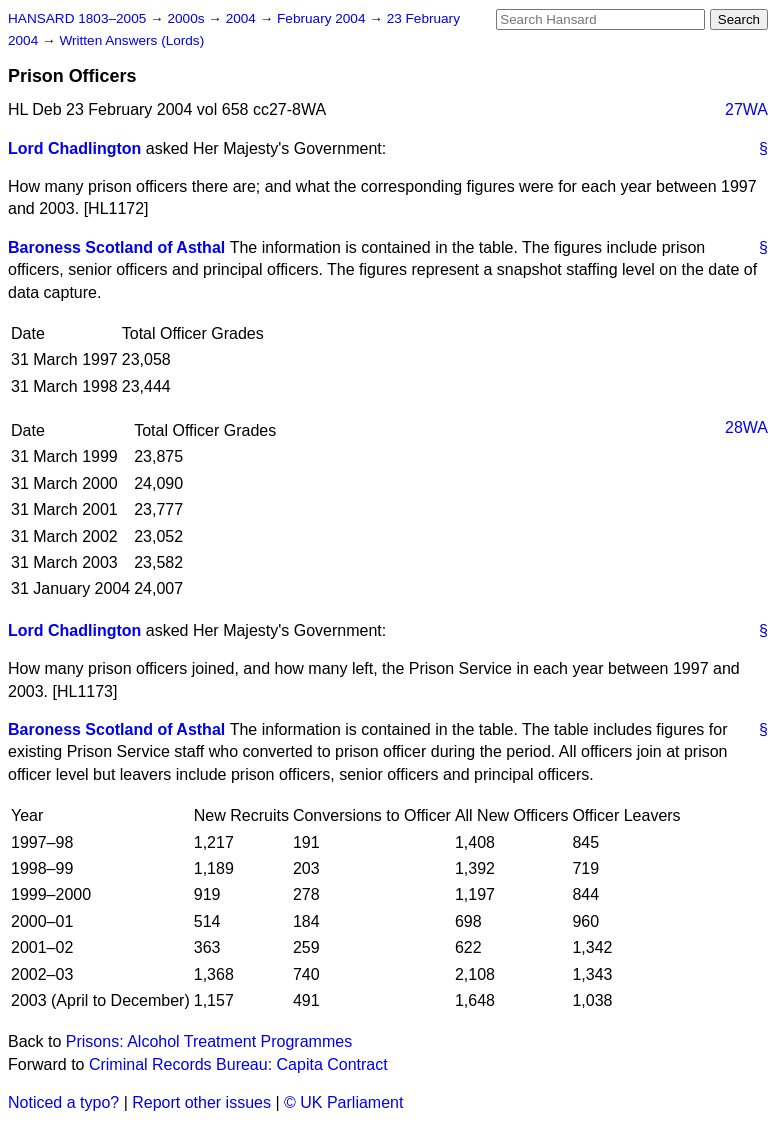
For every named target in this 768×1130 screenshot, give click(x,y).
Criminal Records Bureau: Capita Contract (238, 1064)
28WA (746, 427)
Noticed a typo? (63, 1102)
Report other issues (201, 1102)
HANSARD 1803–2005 (77, 18)
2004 (243, 18)
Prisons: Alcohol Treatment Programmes (209, 1041)
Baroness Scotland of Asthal (116, 247)
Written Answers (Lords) (131, 40)
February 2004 (323, 18)
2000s (187, 18)
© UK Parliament (343, 1102)
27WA (746, 109)
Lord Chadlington (74, 148)
